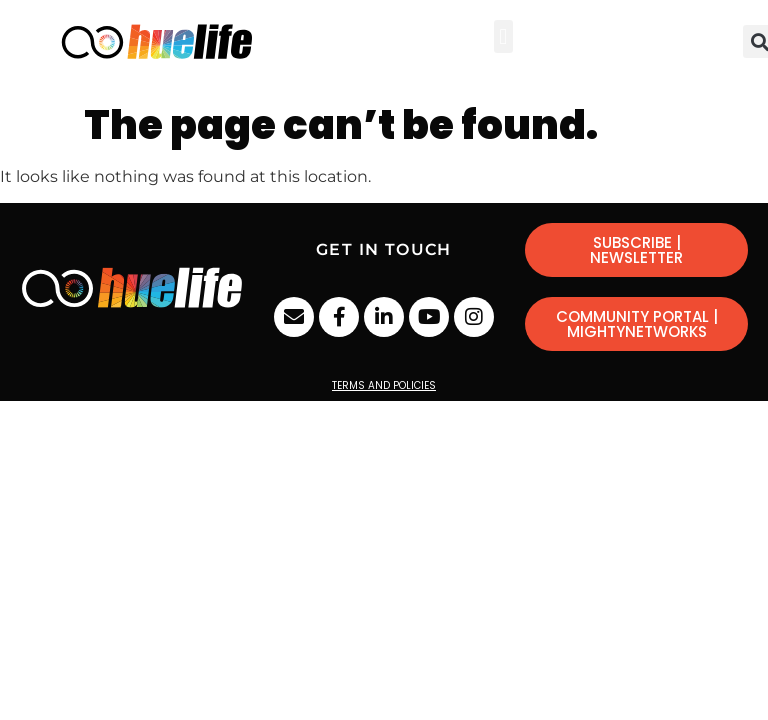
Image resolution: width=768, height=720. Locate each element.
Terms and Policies (384, 385)
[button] (503, 36)
